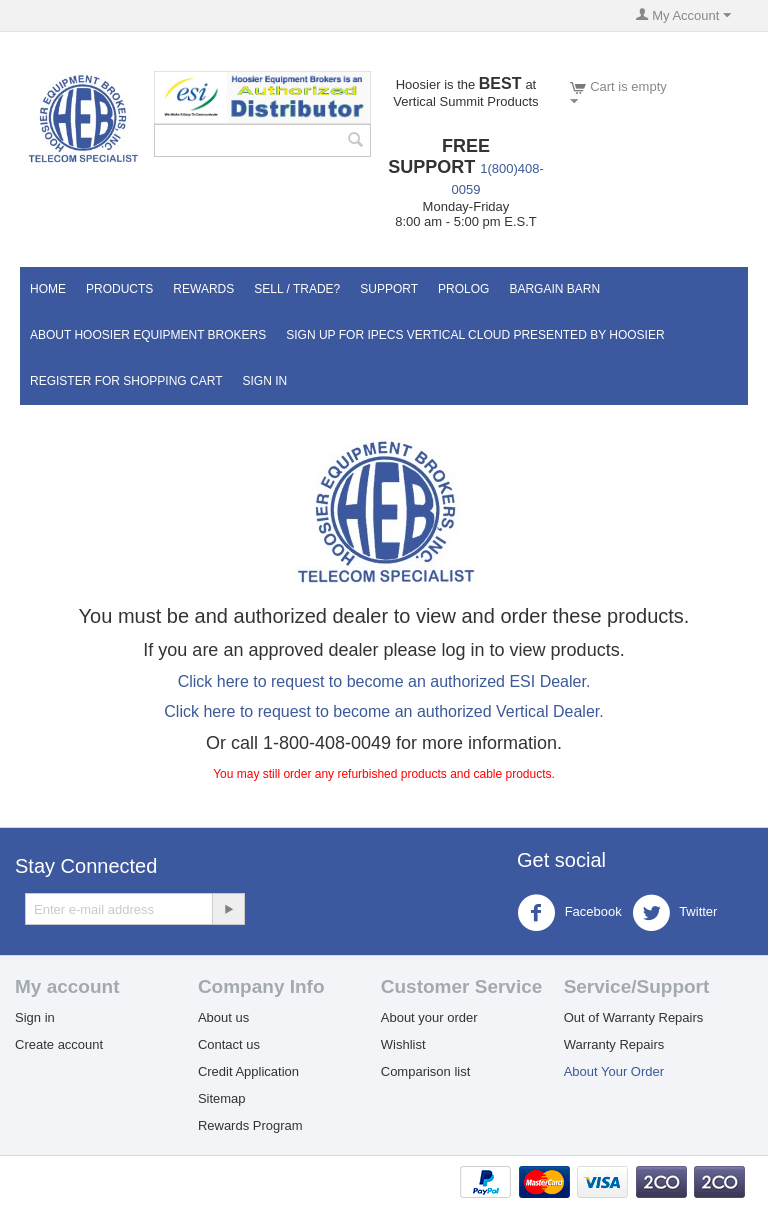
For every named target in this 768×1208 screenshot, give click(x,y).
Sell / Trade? (297, 289)
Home (48, 289)
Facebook (569, 913)
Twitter (675, 913)
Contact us (229, 1044)
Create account (59, 1044)
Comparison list (426, 1071)
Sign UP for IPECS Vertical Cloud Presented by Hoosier (475, 335)
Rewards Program (250, 1125)
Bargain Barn (554, 289)
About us (223, 1017)
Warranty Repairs (614, 1044)
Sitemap (222, 1098)
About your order (429, 1017)
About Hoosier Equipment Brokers (148, 335)
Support (389, 289)
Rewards (203, 289)
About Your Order (614, 1071)
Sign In (264, 381)
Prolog (463, 289)
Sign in (35, 1017)
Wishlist (403, 1044)
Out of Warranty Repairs (634, 1017)
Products (119, 289)
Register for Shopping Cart (126, 381)
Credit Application (248, 1071)
